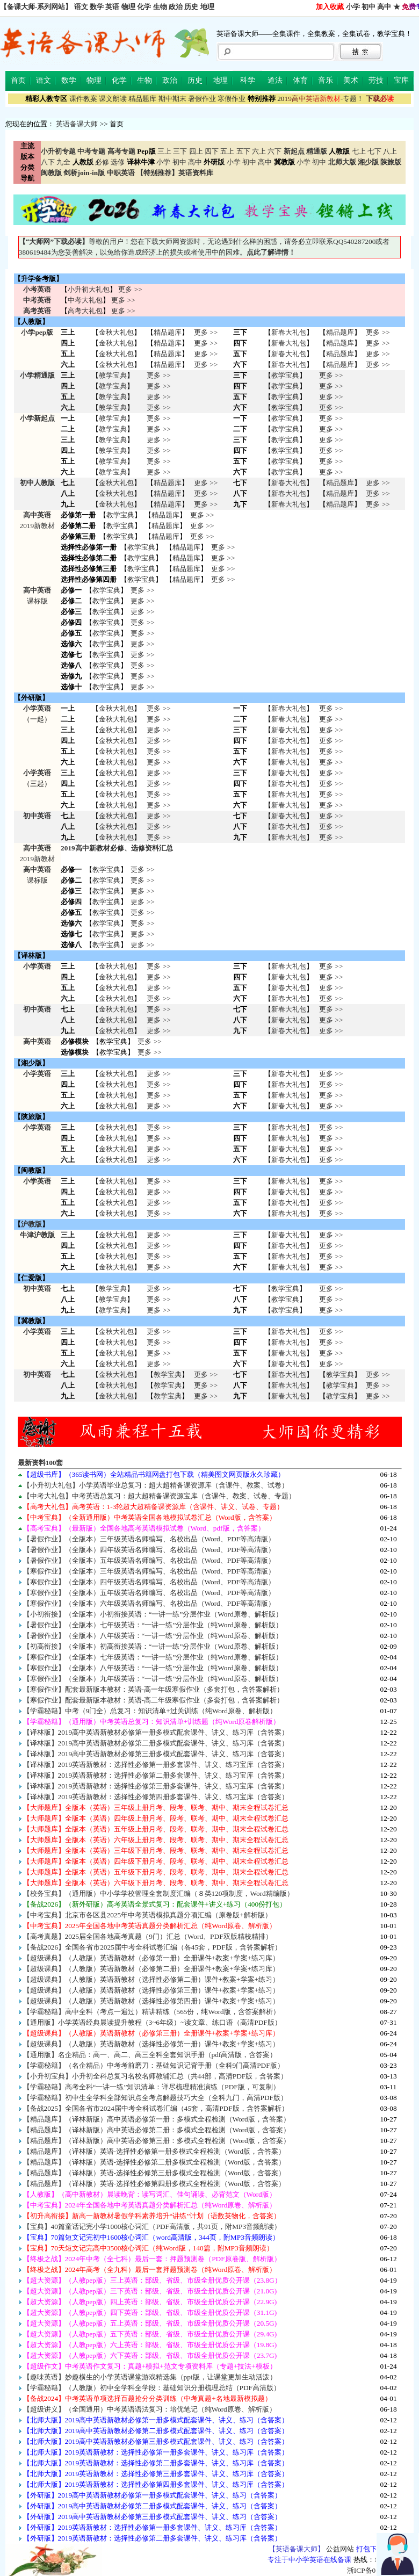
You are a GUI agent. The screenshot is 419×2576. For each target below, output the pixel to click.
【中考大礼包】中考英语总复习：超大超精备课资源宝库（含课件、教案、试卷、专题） (159, 1496)
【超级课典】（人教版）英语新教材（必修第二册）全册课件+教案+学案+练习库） (151, 1969)
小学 (353, 7)
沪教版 (31, 1224)
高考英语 (37, 311)
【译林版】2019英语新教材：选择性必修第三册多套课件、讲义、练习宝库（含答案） (156, 1786)
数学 (97, 7)
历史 (191, 7)
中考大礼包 (85, 300)
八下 (48, 162)
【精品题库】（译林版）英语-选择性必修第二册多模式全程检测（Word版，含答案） (154, 2162)
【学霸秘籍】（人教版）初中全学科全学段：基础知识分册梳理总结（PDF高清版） (151, 2388)
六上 (259, 151)
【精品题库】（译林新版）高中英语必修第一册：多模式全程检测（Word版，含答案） (156, 2119)
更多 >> (130, 289)
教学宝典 (113, 375)
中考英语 (37, 300)
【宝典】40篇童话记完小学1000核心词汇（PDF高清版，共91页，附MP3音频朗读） (152, 2227)
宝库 (401, 80)
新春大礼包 (288, 332)
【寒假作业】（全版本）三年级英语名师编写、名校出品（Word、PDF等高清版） (149, 1571)
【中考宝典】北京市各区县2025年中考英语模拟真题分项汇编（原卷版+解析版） (147, 1915)
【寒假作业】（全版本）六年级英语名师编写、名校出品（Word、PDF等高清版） (149, 1603)
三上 (164, 151)
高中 (384, 7)
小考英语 (37, 289)
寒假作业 (231, 99)
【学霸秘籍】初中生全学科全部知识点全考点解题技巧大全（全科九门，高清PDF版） (155, 2098)
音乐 (325, 80)
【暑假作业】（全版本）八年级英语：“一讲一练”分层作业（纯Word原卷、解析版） (153, 1636)
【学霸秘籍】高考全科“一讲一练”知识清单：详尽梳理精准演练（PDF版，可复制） (151, 2087)
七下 (374, 151)
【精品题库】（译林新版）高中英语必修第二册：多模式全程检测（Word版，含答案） (156, 2130)
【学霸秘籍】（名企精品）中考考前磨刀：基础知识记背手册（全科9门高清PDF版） (153, 2065)
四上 (196, 151)
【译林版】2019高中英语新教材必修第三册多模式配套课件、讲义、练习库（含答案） (156, 1754)
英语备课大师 (77, 124)
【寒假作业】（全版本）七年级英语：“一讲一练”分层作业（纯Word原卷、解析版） (153, 1657)
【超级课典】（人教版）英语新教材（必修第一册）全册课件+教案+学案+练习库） (151, 1958)
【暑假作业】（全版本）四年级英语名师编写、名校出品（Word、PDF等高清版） (149, 1550)
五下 (243, 151)
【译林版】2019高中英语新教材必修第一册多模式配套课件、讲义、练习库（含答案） (156, 1732)
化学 (144, 7)
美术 (350, 80)
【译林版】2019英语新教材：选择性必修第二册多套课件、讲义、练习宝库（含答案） (156, 1775)
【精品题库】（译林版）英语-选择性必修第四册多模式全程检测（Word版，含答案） (154, 2184)
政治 (176, 7)
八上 (390, 151)
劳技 (376, 80)
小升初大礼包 (89, 289)
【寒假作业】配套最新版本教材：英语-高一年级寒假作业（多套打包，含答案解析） (153, 1689)
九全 (63, 162)
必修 (102, 162)
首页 (18, 80)
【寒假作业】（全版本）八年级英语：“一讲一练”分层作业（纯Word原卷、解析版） (153, 1668)
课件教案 (83, 99)
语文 (81, 7)
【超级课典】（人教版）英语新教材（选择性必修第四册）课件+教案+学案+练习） (151, 2001)
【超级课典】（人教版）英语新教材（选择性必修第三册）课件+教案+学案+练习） (151, 1990)
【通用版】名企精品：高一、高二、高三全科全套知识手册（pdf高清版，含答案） (150, 2055)
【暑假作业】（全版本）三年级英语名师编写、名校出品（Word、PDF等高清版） (149, 1539)
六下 (274, 151)
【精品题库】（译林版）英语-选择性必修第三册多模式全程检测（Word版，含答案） (154, 2173)
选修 (118, 162)
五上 (227, 151)
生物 (160, 7)
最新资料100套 (40, 1463)
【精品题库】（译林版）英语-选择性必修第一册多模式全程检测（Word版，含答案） (154, 2151)
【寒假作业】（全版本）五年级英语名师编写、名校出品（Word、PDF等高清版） (149, 1593)
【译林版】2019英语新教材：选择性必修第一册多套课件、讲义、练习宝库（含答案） (156, 1764)
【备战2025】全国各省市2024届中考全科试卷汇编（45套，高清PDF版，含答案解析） (155, 2108)
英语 (112, 7)
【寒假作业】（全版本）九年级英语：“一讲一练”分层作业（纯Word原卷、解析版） (153, 1679)
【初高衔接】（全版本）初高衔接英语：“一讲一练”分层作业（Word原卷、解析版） (153, 1646)
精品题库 (142, 99)
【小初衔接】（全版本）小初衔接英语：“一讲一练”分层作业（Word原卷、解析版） (153, 1614)
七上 (359, 151)
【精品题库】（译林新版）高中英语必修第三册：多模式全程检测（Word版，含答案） (156, 2141)
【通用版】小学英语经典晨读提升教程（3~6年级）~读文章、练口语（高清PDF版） (152, 2022)
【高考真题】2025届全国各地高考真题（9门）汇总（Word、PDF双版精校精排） (147, 1936)
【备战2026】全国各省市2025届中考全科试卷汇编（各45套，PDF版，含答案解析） (152, 1947)
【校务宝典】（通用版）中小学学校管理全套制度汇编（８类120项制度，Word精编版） (158, 1893)
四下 (212, 151)
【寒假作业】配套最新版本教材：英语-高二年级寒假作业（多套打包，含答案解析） (153, 1700)
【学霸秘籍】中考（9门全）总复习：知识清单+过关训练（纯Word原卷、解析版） (150, 1711)
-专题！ (320, 99)
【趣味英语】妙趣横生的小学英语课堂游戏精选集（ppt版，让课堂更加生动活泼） (150, 2377)
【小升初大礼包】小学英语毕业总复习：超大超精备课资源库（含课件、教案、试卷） (155, 1485)
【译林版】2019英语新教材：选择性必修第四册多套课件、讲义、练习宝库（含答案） (156, 1797)
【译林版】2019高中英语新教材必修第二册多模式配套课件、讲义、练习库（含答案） (156, 1743)
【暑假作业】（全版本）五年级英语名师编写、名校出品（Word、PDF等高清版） (149, 1560)
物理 (128, 7)
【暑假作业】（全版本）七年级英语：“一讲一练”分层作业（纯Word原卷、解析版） (153, 1625)
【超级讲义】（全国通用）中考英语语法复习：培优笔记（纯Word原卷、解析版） (149, 2409)
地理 (207, 7)
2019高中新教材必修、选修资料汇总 (117, 848)
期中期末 (172, 99)
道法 (275, 80)
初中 (368, 7)
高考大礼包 (85, 311)
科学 (247, 80)
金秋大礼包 (116, 332)
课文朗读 (113, 99)
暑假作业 (202, 99)
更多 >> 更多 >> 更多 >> (158, 826)
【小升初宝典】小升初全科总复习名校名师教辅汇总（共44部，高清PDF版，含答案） (155, 2076)
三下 (180, 151)
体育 (300, 80)
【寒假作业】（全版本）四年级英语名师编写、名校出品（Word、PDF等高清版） (149, 1582)
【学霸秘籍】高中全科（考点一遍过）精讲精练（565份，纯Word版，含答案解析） (151, 2012)
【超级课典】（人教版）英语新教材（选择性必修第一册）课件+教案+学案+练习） (151, 2044)
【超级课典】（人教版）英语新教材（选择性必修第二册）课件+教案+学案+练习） (151, 1979)
